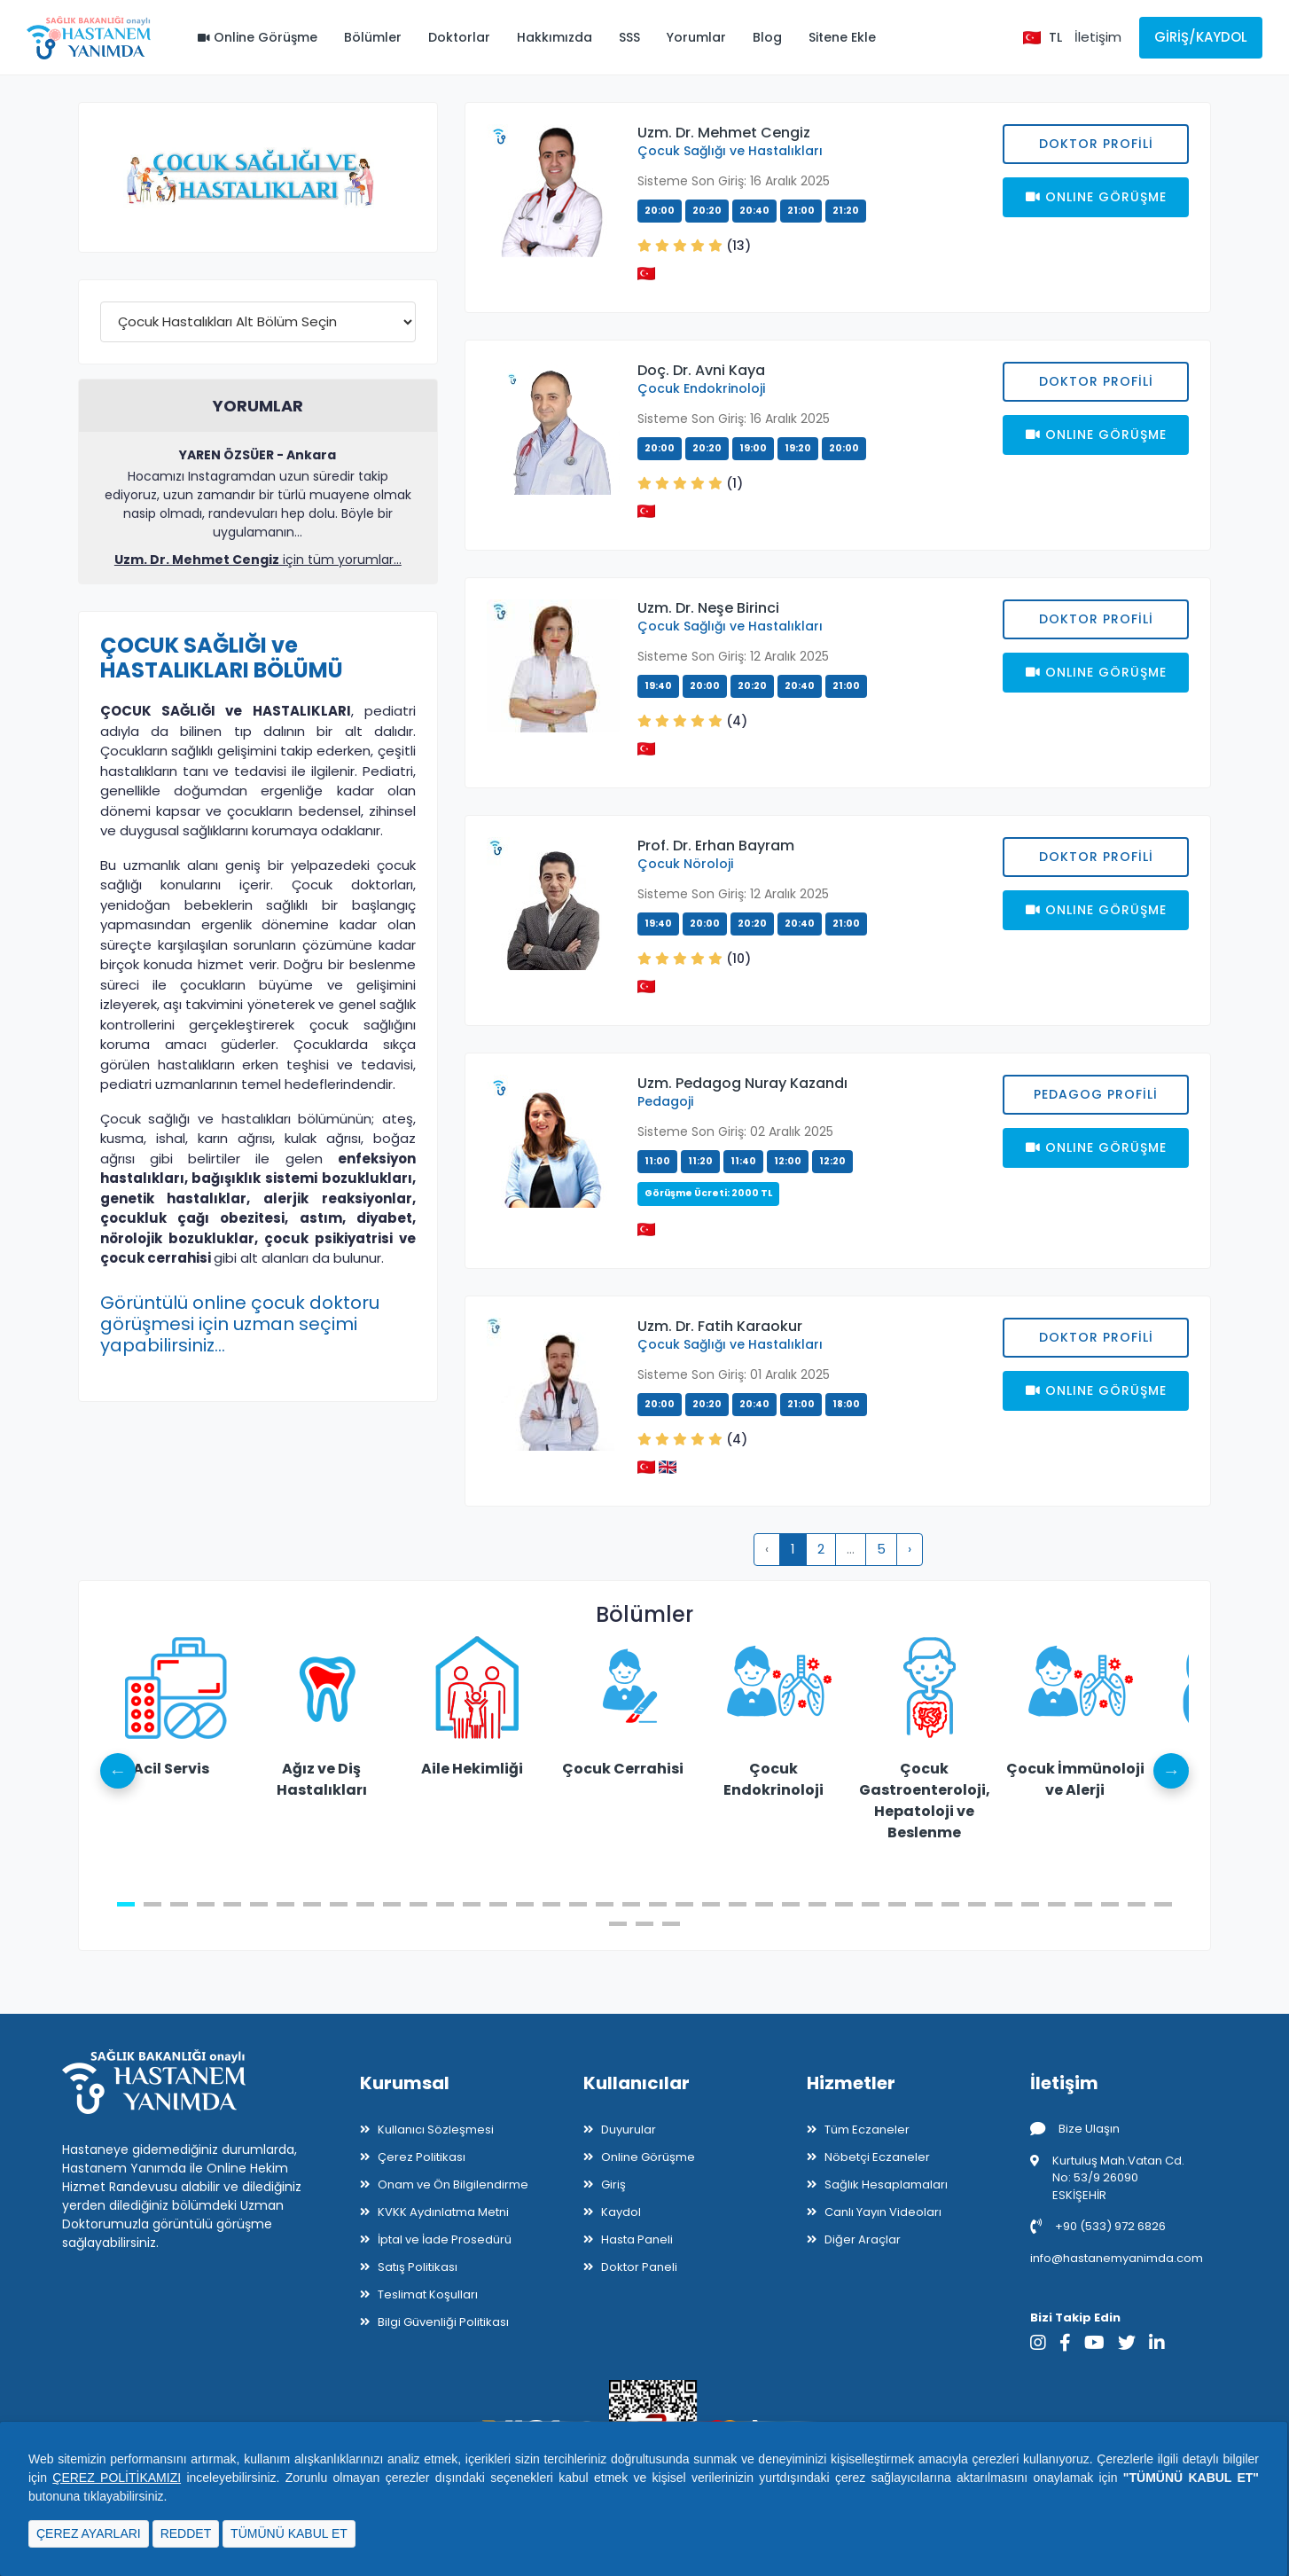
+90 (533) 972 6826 (1098, 2226)
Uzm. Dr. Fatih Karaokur (719, 1326)
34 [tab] (1003, 1904)
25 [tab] (764, 1904)
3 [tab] (179, 1904)
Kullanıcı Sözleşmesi (436, 2129)
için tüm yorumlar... (258, 559)
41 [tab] (618, 1924)
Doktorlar (459, 37)
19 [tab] (604, 1904)
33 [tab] (977, 1904)
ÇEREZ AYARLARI (88, 2533)
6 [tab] (259, 1904)
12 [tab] (418, 1904)
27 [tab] (817, 1904)
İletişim (1097, 36)
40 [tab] (1163, 1904)
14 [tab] (471, 1904)
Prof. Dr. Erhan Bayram (715, 845)
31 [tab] (924, 1904)
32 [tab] (950, 1904)
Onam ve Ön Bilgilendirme (453, 2184)
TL (1055, 37)
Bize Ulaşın (1075, 2128)
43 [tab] (671, 1924)
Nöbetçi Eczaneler (877, 2157)
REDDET (186, 2533)
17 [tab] (551, 1904)
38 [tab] (1110, 1904)
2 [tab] (152, 1904)
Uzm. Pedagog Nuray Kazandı (742, 1083)
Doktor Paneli (639, 2267)
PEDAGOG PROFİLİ (1096, 1094)
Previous (118, 1771)
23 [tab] (711, 1904)
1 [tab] (126, 1904)
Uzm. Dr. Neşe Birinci (708, 608)
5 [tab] (232, 1904)
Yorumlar (696, 37)
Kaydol (621, 2212)
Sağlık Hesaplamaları (886, 2184)
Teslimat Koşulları (428, 2294)
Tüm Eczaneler (867, 2129)
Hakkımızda (554, 37)
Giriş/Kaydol (1200, 36)
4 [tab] (206, 1904)
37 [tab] (1083, 1904)
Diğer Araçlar (862, 2239)
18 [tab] (578, 1904)
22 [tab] (684, 1904)
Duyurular (628, 2129)
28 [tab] (844, 1904)
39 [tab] (1136, 1904)
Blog (767, 37)
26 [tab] (791, 1904)
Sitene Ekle (842, 37)
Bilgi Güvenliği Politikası (443, 2322)
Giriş (613, 2184)
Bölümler (373, 37)
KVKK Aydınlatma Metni (443, 2212)
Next (1171, 1771)
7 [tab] (285, 1904)
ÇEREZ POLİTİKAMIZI (116, 2477)
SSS (629, 37)
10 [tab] (365, 1904)
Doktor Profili (1096, 144)
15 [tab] (498, 1904)
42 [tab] (644, 1924)
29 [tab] (870, 1904)
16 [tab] (525, 1904)
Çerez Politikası (421, 2157)
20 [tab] (631, 1904)
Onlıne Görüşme (1096, 197)
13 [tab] (445, 1904)
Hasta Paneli (637, 2239)
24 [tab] (737, 1904)
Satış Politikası (417, 2267)
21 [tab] (658, 1904)
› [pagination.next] (909, 1548)
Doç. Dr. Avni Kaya (701, 370)
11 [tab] (392, 1904)
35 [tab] (1030, 1904)
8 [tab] (312, 1904)
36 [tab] (1057, 1904)
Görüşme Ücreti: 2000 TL (708, 1193)
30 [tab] (897, 1904)
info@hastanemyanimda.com (1116, 2258)
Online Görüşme (257, 37)
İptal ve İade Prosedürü (445, 2239)
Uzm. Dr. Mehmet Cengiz (723, 132)
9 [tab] (339, 1904)
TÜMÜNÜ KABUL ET (289, 2533)
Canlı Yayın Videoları (882, 2212)
